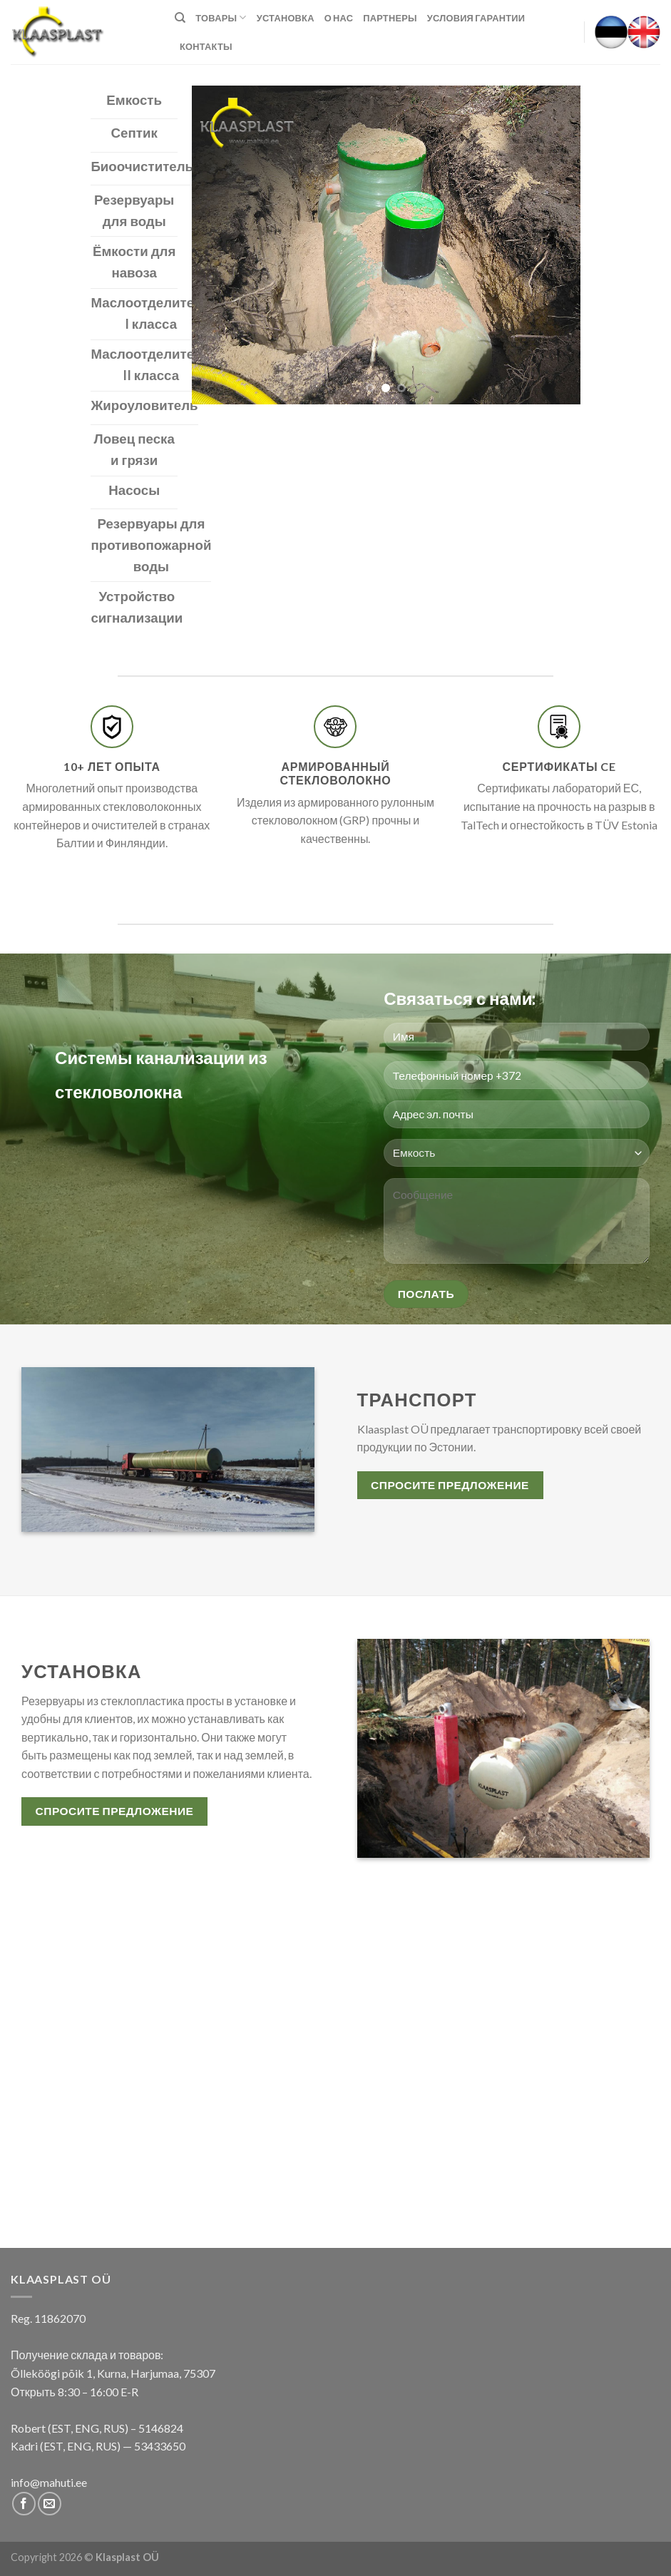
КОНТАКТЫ (206, 46)
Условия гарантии (476, 18)
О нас (339, 18)
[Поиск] (180, 17)
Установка (285, 18)
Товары (220, 17)
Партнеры (390, 18)
